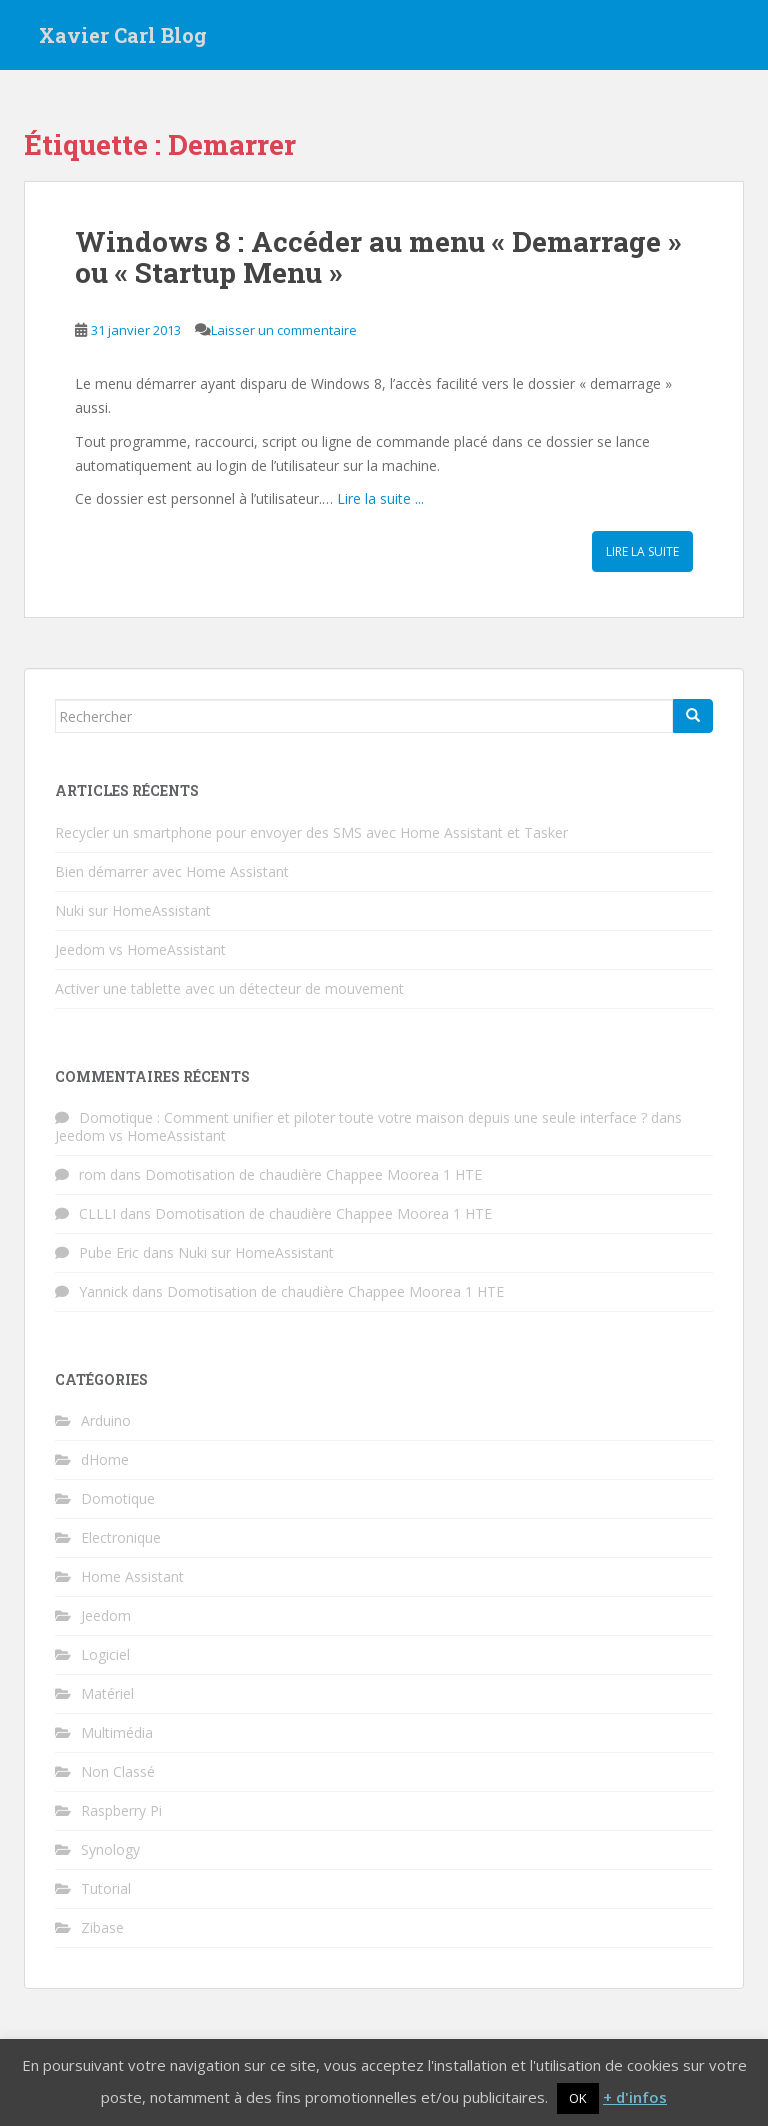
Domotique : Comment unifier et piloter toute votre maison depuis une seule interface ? (363, 1117)
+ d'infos (635, 2097)
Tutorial (106, 1888)
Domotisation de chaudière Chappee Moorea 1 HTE (313, 1174)
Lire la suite (642, 551)
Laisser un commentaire (284, 330)
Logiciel (105, 1654)
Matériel (107, 1693)
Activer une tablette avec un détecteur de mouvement (229, 988)
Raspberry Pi (121, 1810)
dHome (105, 1459)
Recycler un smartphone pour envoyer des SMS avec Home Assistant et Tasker (311, 832)
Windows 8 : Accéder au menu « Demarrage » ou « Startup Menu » (378, 257)
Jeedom (106, 1615)
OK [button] (578, 2098)
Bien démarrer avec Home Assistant (172, 871)
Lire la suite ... (380, 498)
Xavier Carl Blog (123, 35)
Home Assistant (132, 1576)
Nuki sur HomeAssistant (133, 910)
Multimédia (117, 1732)
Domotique (118, 1498)
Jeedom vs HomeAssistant (140, 949)
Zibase (102, 1927)
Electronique (121, 1537)
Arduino (106, 1420)
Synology (110, 1849)
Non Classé (118, 1771)
